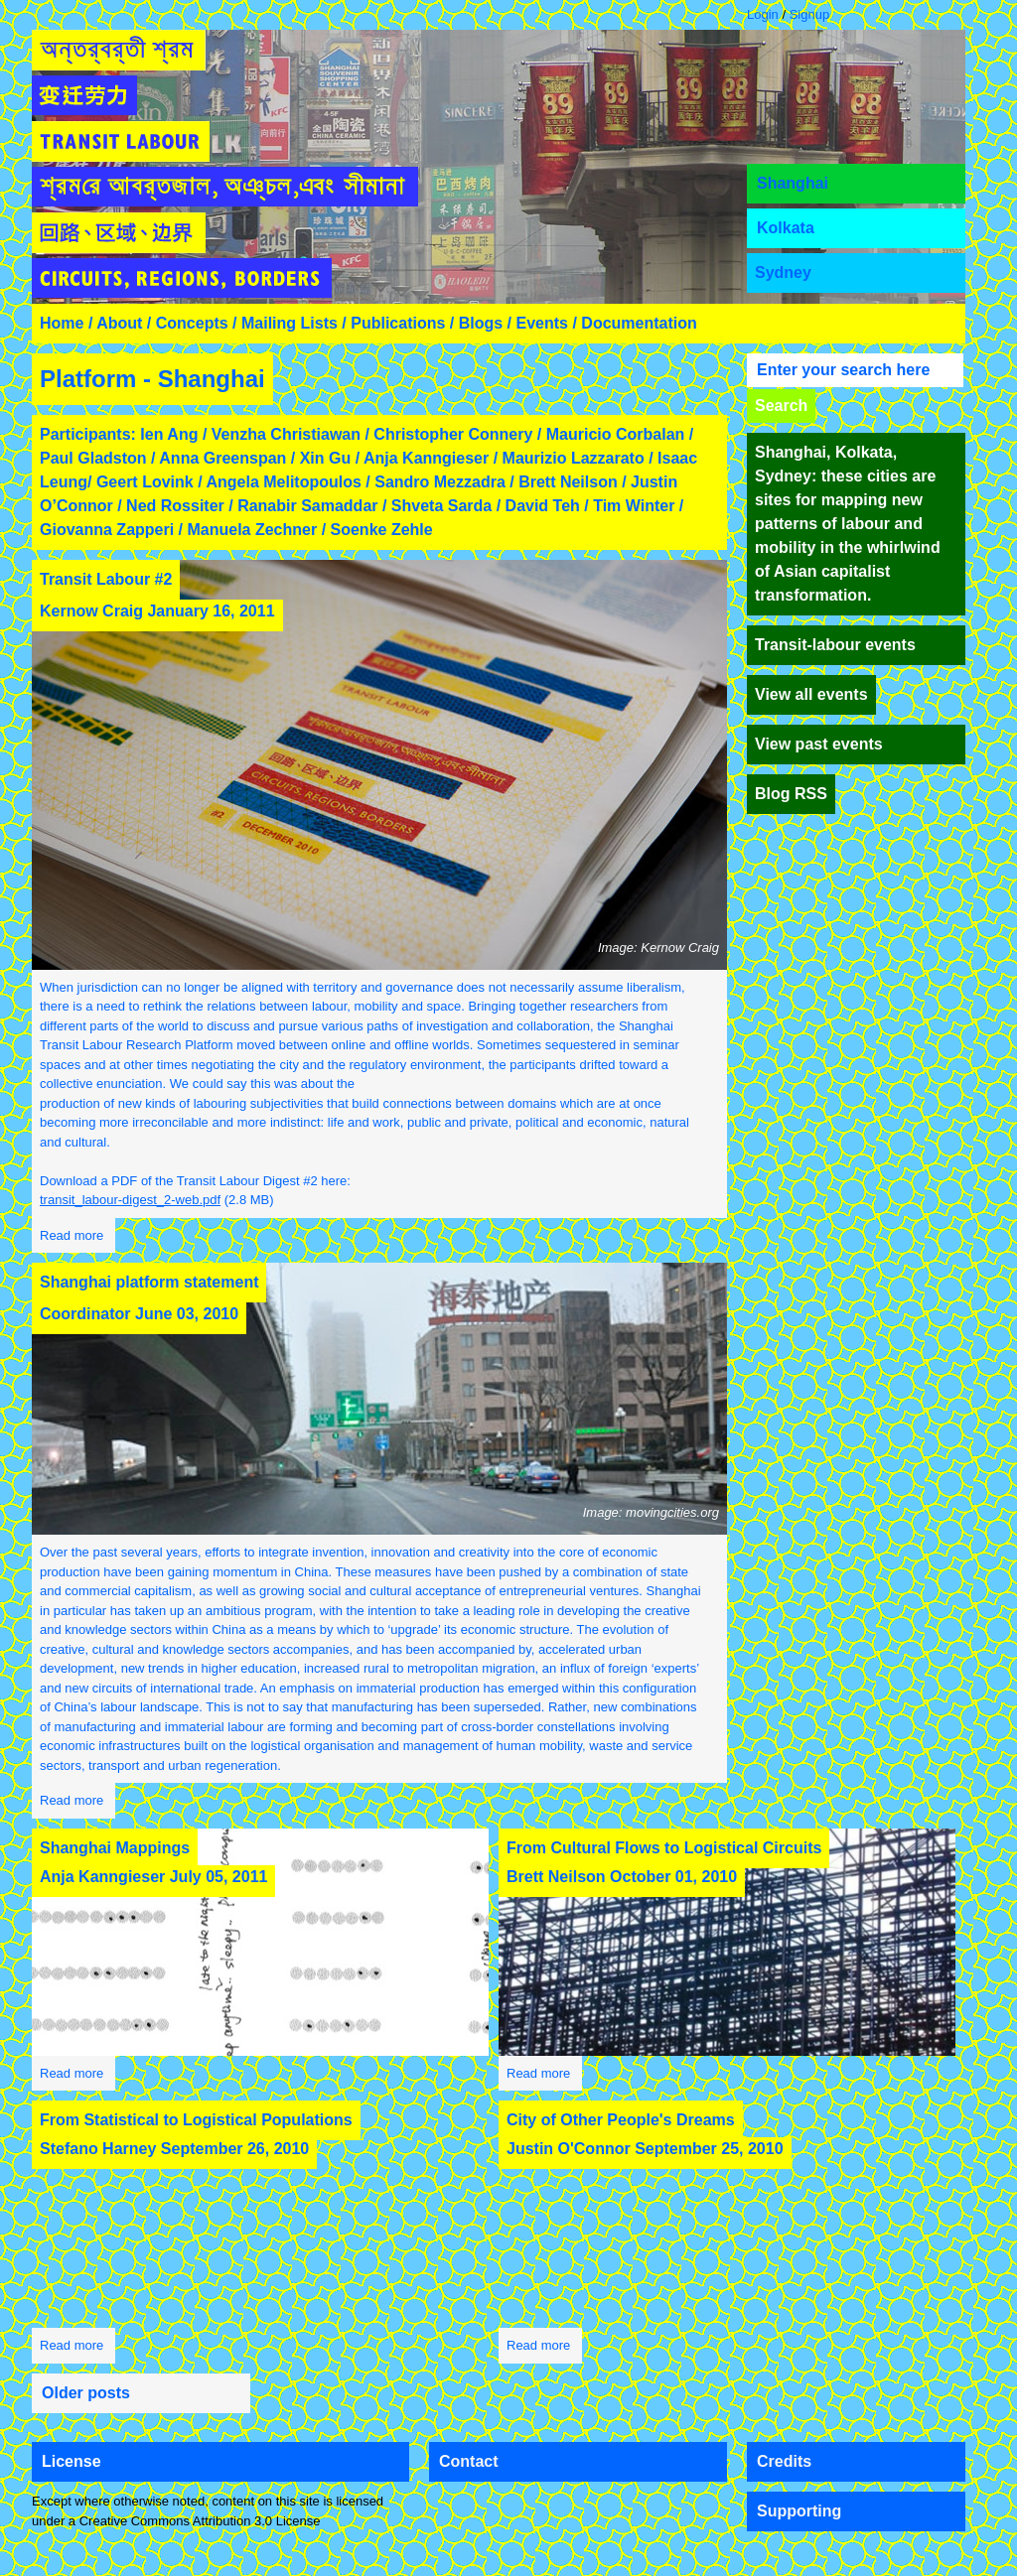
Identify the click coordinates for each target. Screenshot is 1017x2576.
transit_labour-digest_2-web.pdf (130, 1199)
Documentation (638, 323)
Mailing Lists (289, 323)
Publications (398, 323)
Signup (809, 14)
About (119, 323)
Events (542, 323)
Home (61, 323)
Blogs (481, 323)
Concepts (192, 323)
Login (763, 14)
